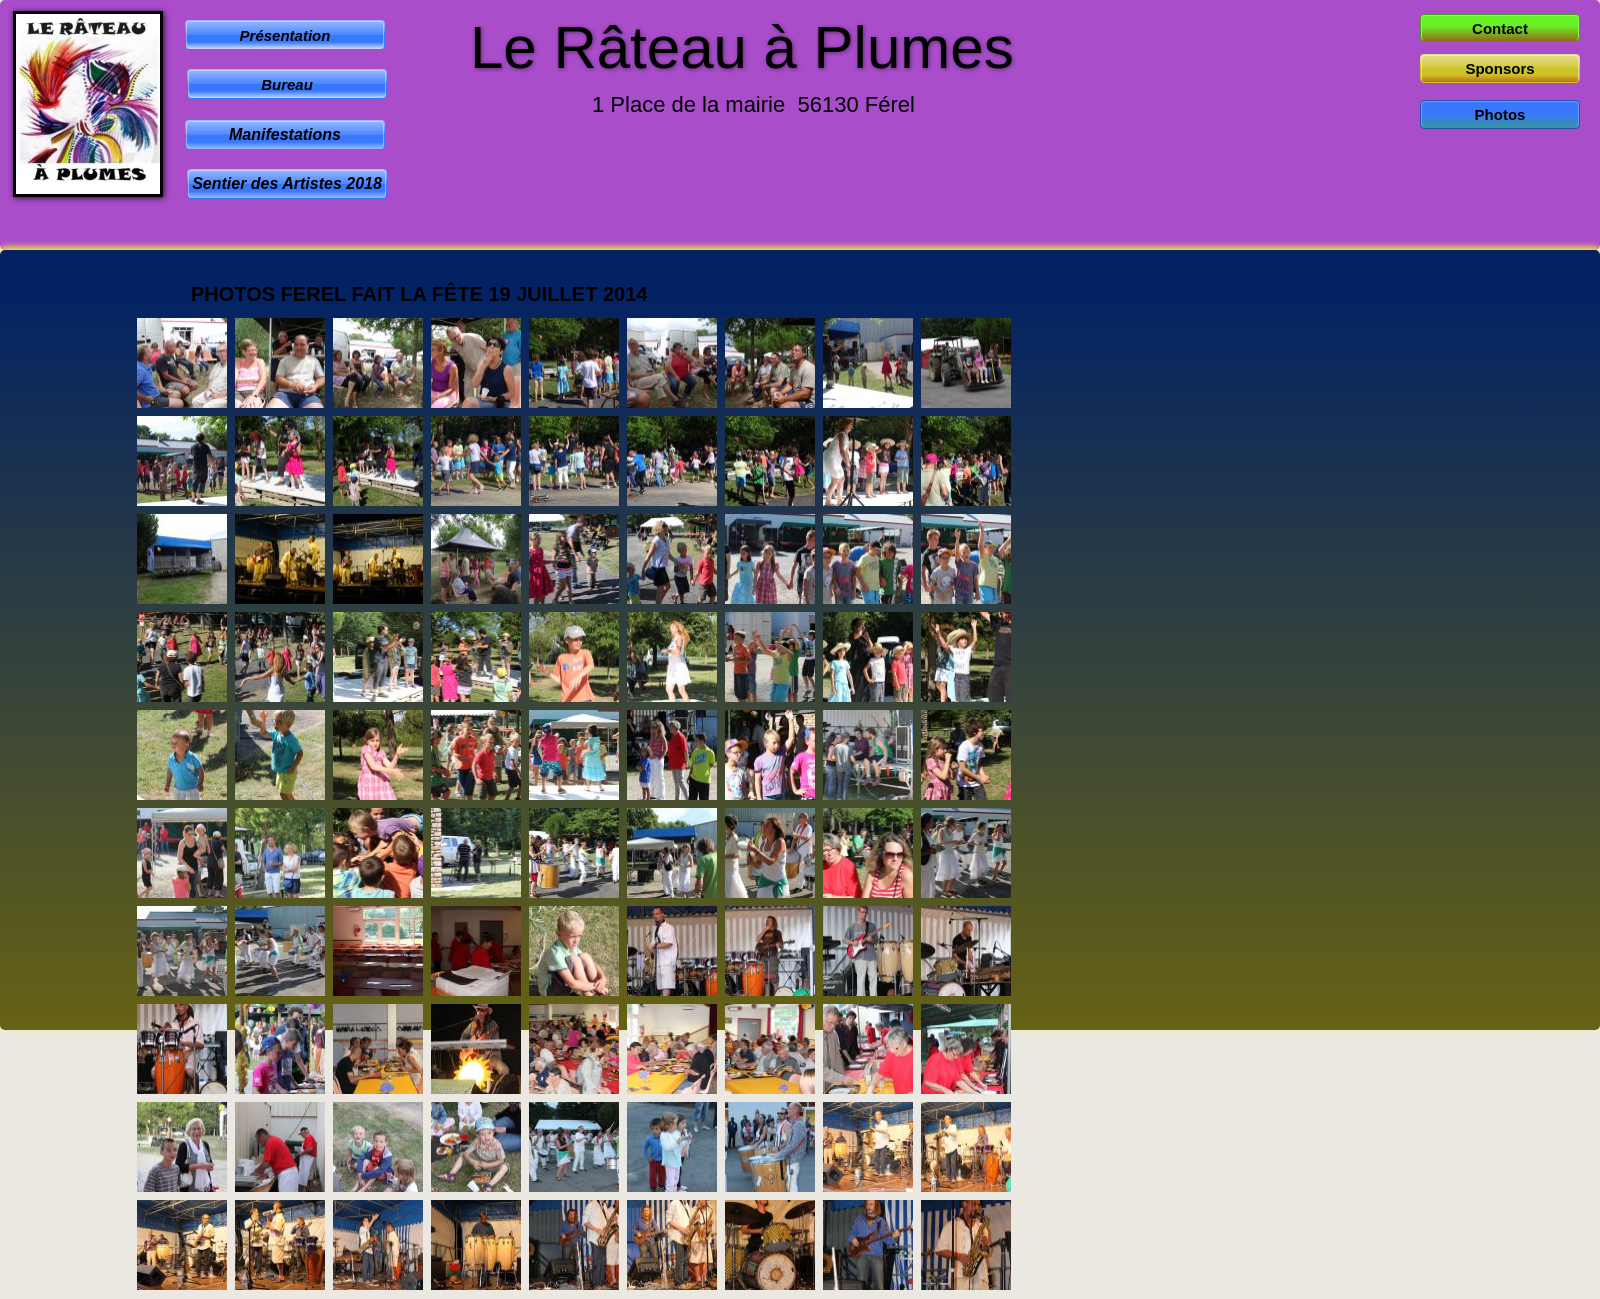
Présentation (285, 35)
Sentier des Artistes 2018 (287, 183)
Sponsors (1499, 68)
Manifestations (285, 134)
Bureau (287, 84)
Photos (1500, 114)
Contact (1500, 28)
